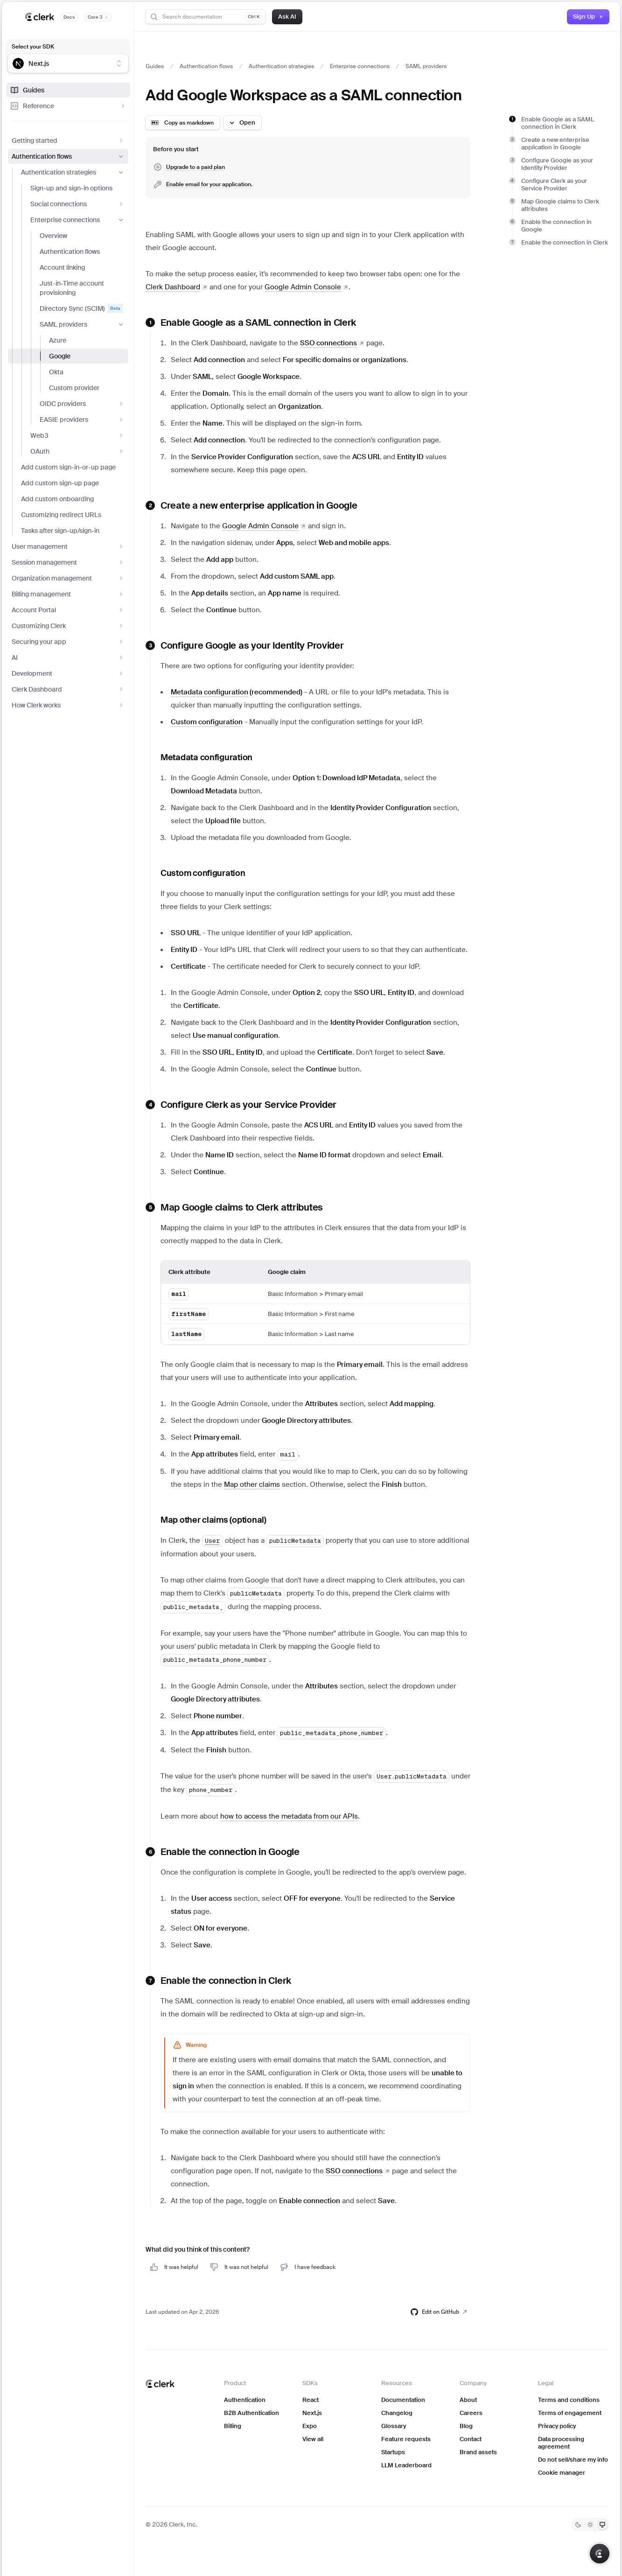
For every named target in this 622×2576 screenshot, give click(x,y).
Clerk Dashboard (68, 689)
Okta (56, 372)
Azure (57, 340)
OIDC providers (82, 403)
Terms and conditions (569, 2399)
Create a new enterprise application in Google (555, 143)
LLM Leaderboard (406, 2465)
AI (68, 657)
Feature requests (406, 2439)
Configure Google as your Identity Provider (557, 164)
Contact (471, 2439)
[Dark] (578, 2524)
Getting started (68, 140)
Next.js (312, 2412)
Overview (53, 235)
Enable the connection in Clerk (564, 242)
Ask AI (287, 16)
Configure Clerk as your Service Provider (554, 184)
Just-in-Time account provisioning (72, 288)
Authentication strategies (73, 172)
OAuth (77, 451)
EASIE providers (82, 419)
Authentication (245, 2399)
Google (59, 356)
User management (68, 546)
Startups (393, 2452)
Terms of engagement (569, 2412)
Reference (68, 106)
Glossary (393, 2425)
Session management (68, 562)
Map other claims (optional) (213, 1520)
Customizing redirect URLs (61, 514)
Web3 (77, 435)
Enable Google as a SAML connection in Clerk (557, 123)
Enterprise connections (77, 220)
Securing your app (68, 641)
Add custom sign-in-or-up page (68, 467)
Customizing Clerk (68, 626)
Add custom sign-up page (60, 483)
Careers (471, 2412)
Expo (309, 2425)
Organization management (68, 578)
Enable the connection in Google (556, 225)
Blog (466, 2425)
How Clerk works (68, 705)
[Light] (590, 2524)
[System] (602, 2524)
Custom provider (74, 388)
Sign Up (588, 16)
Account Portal (68, 610)
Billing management (68, 594)
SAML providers (82, 324)
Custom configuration (203, 873)
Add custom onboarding (57, 499)
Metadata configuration (206, 757)
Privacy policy (557, 2425)
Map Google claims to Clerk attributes (560, 205)
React (310, 2399)
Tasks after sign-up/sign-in (60, 530)
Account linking (62, 267)
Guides (27, 90)
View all (312, 2439)
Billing (232, 2425)
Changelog (396, 2412)
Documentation (403, 2399)
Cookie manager (561, 2472)
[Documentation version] (98, 17)
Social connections (77, 204)
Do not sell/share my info (573, 2459)
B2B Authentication (251, 2412)
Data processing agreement (561, 2443)
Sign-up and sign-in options (71, 188)
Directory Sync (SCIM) (81, 308)
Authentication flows (68, 156)
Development (68, 673)
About (468, 2399)
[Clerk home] (160, 2384)
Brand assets (478, 2452)
